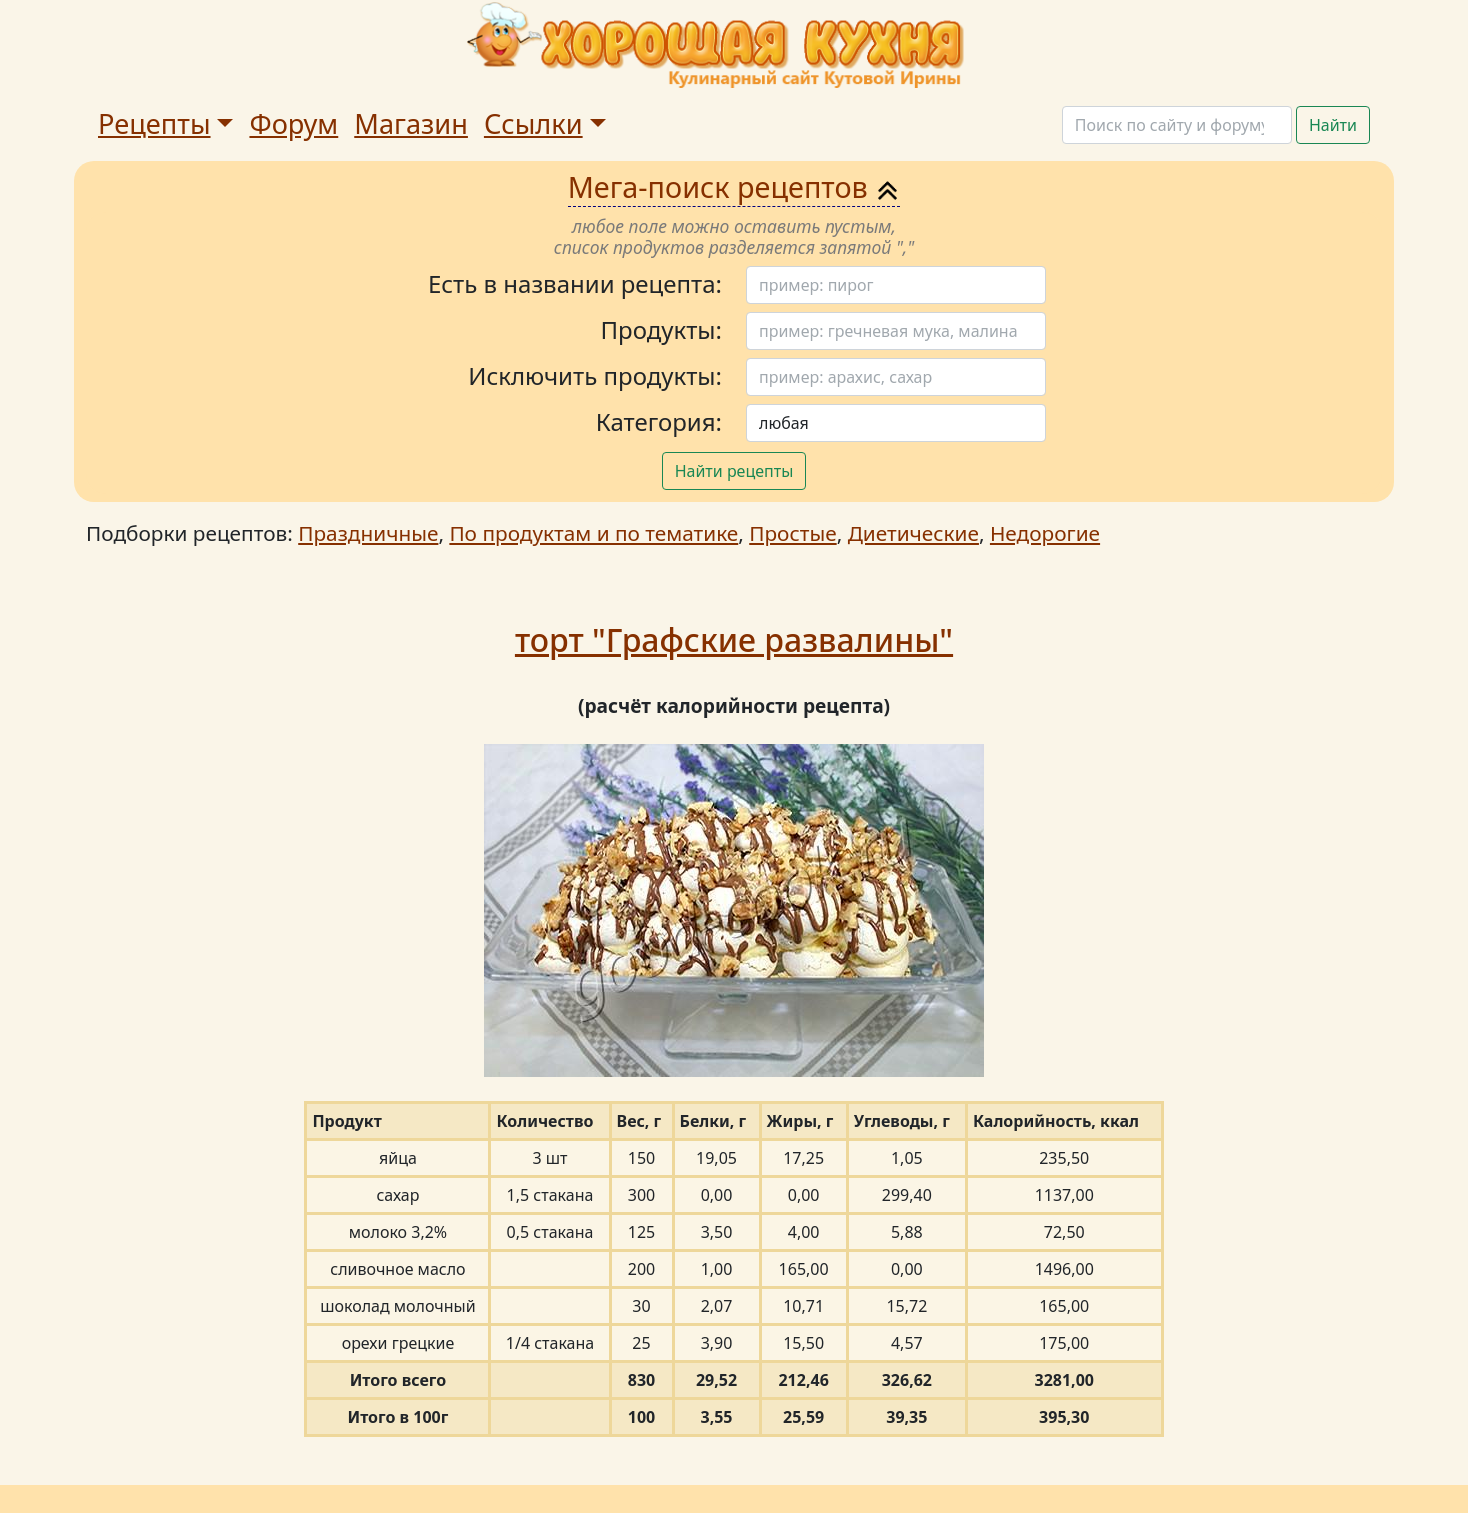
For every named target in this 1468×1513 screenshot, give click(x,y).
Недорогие (1045, 533)
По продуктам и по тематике (593, 533)
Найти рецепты (734, 471)
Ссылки (533, 123)
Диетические (913, 533)
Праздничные (368, 533)
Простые (792, 533)
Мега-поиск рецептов (734, 186)
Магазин (411, 123)
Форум (293, 123)
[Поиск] (1177, 125)
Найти (1333, 125)
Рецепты (154, 123)
